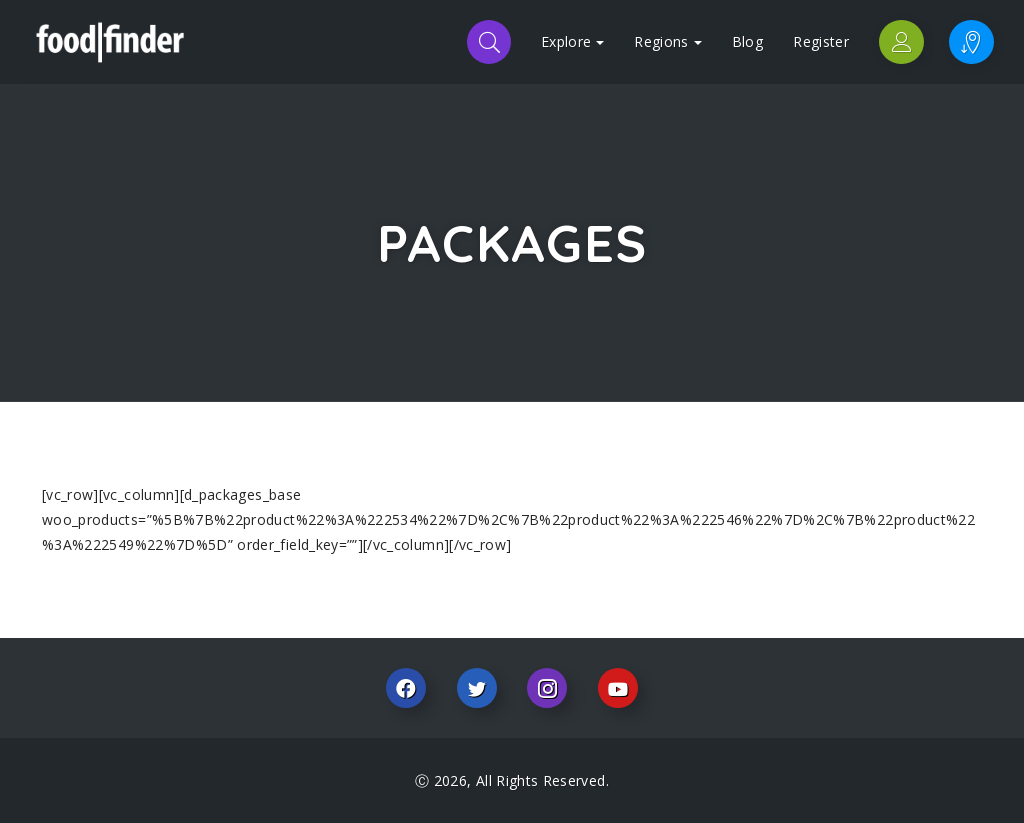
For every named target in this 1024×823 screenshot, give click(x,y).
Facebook (406, 688)
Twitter (477, 688)
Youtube (618, 688)
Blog (747, 41)
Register (821, 41)
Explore (572, 41)
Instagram (547, 688)
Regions (667, 41)
